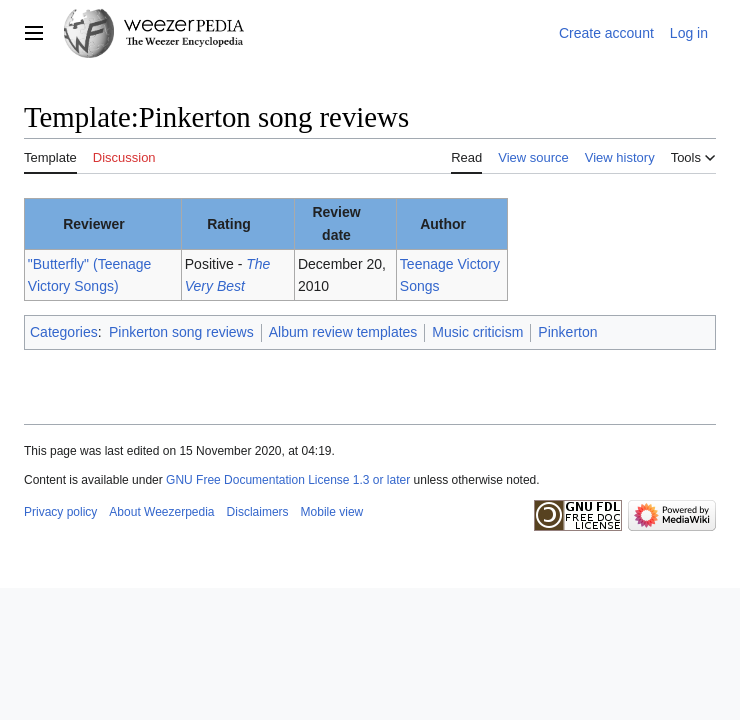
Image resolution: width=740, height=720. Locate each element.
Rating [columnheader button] (229, 224)
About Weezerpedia (161, 512)
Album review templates (343, 332)
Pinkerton (567, 332)
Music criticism (477, 332)
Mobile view (332, 512)
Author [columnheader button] (443, 224)
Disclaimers (258, 512)
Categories (64, 332)
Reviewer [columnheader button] (93, 224)
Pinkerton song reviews (181, 332)
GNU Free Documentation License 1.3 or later (288, 480)
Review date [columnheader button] (336, 223)
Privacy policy (60, 512)
